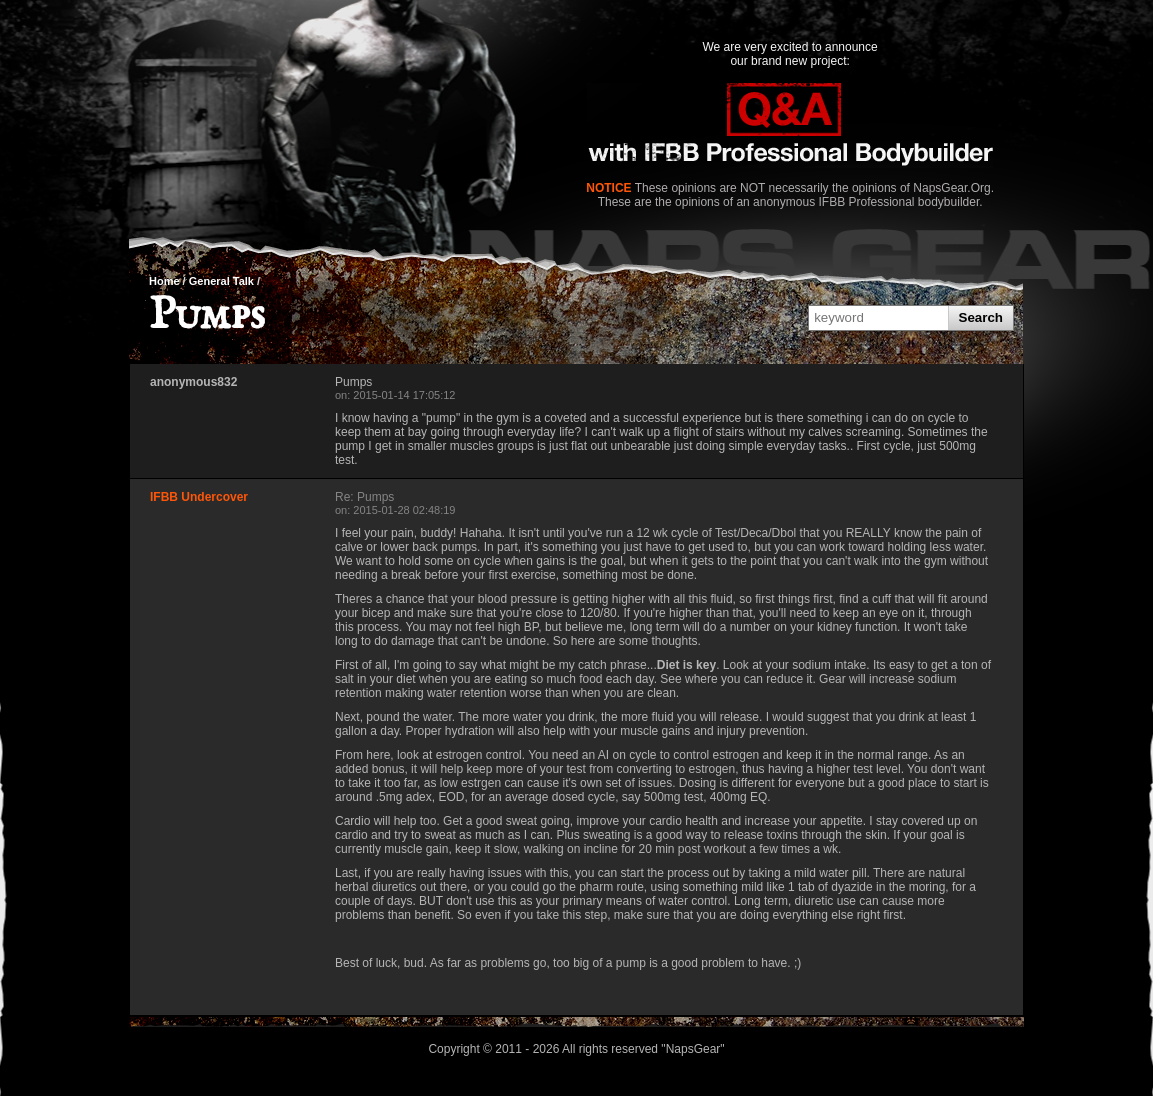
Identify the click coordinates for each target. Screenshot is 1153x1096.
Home (164, 281)
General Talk (221, 281)
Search (981, 317)
